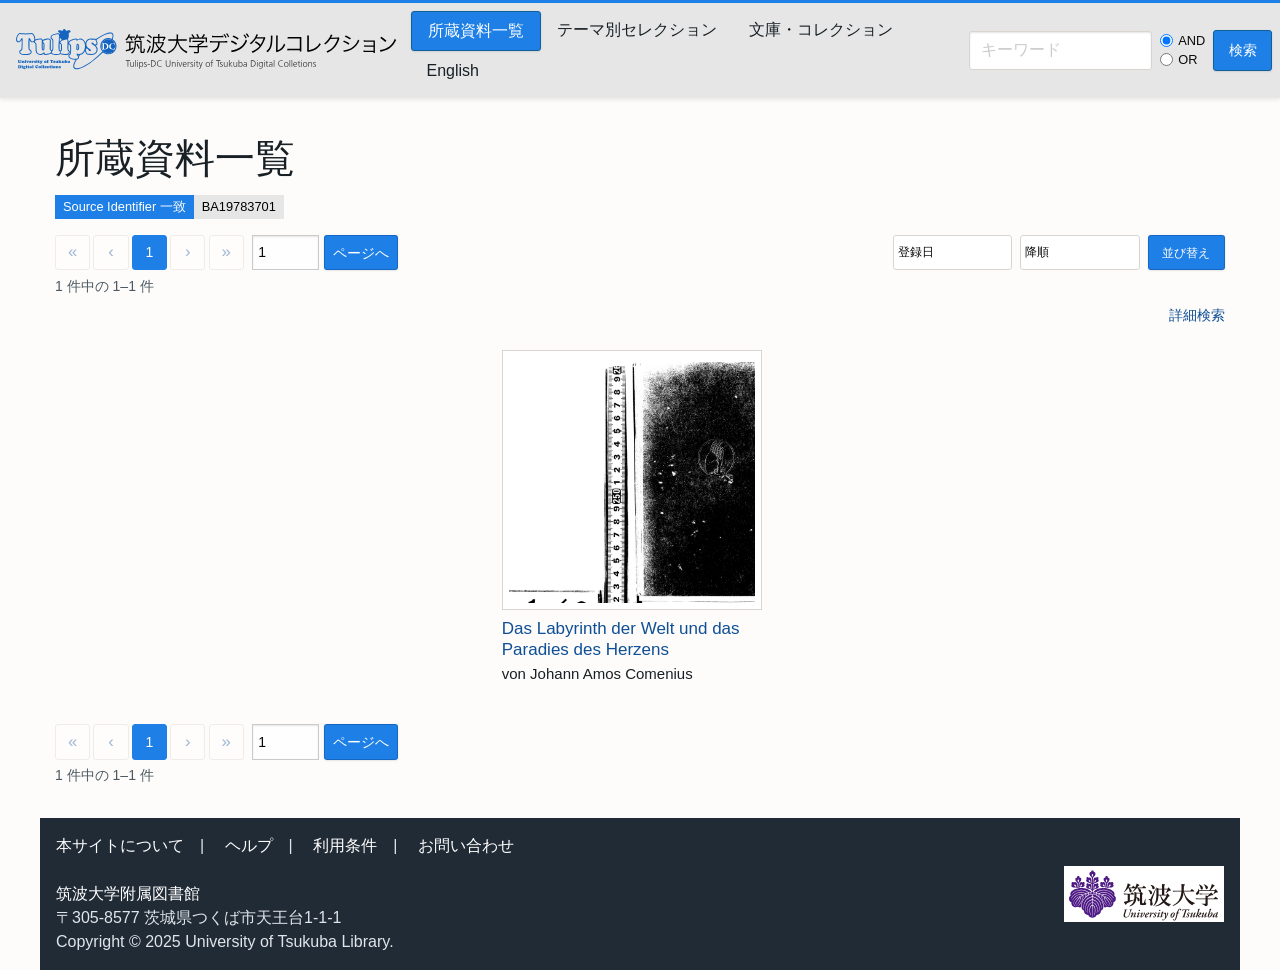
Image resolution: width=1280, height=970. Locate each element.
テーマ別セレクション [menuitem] (637, 29)
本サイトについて (120, 845)
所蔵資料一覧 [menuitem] (476, 30)
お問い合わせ (466, 845)
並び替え (1186, 253)
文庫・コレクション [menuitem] (821, 29)
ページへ (361, 253)
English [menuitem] (453, 70)
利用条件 (345, 845)
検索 (1243, 50)
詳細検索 (1197, 315)
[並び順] (952, 252)
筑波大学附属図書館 (128, 893)
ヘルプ (249, 845)
